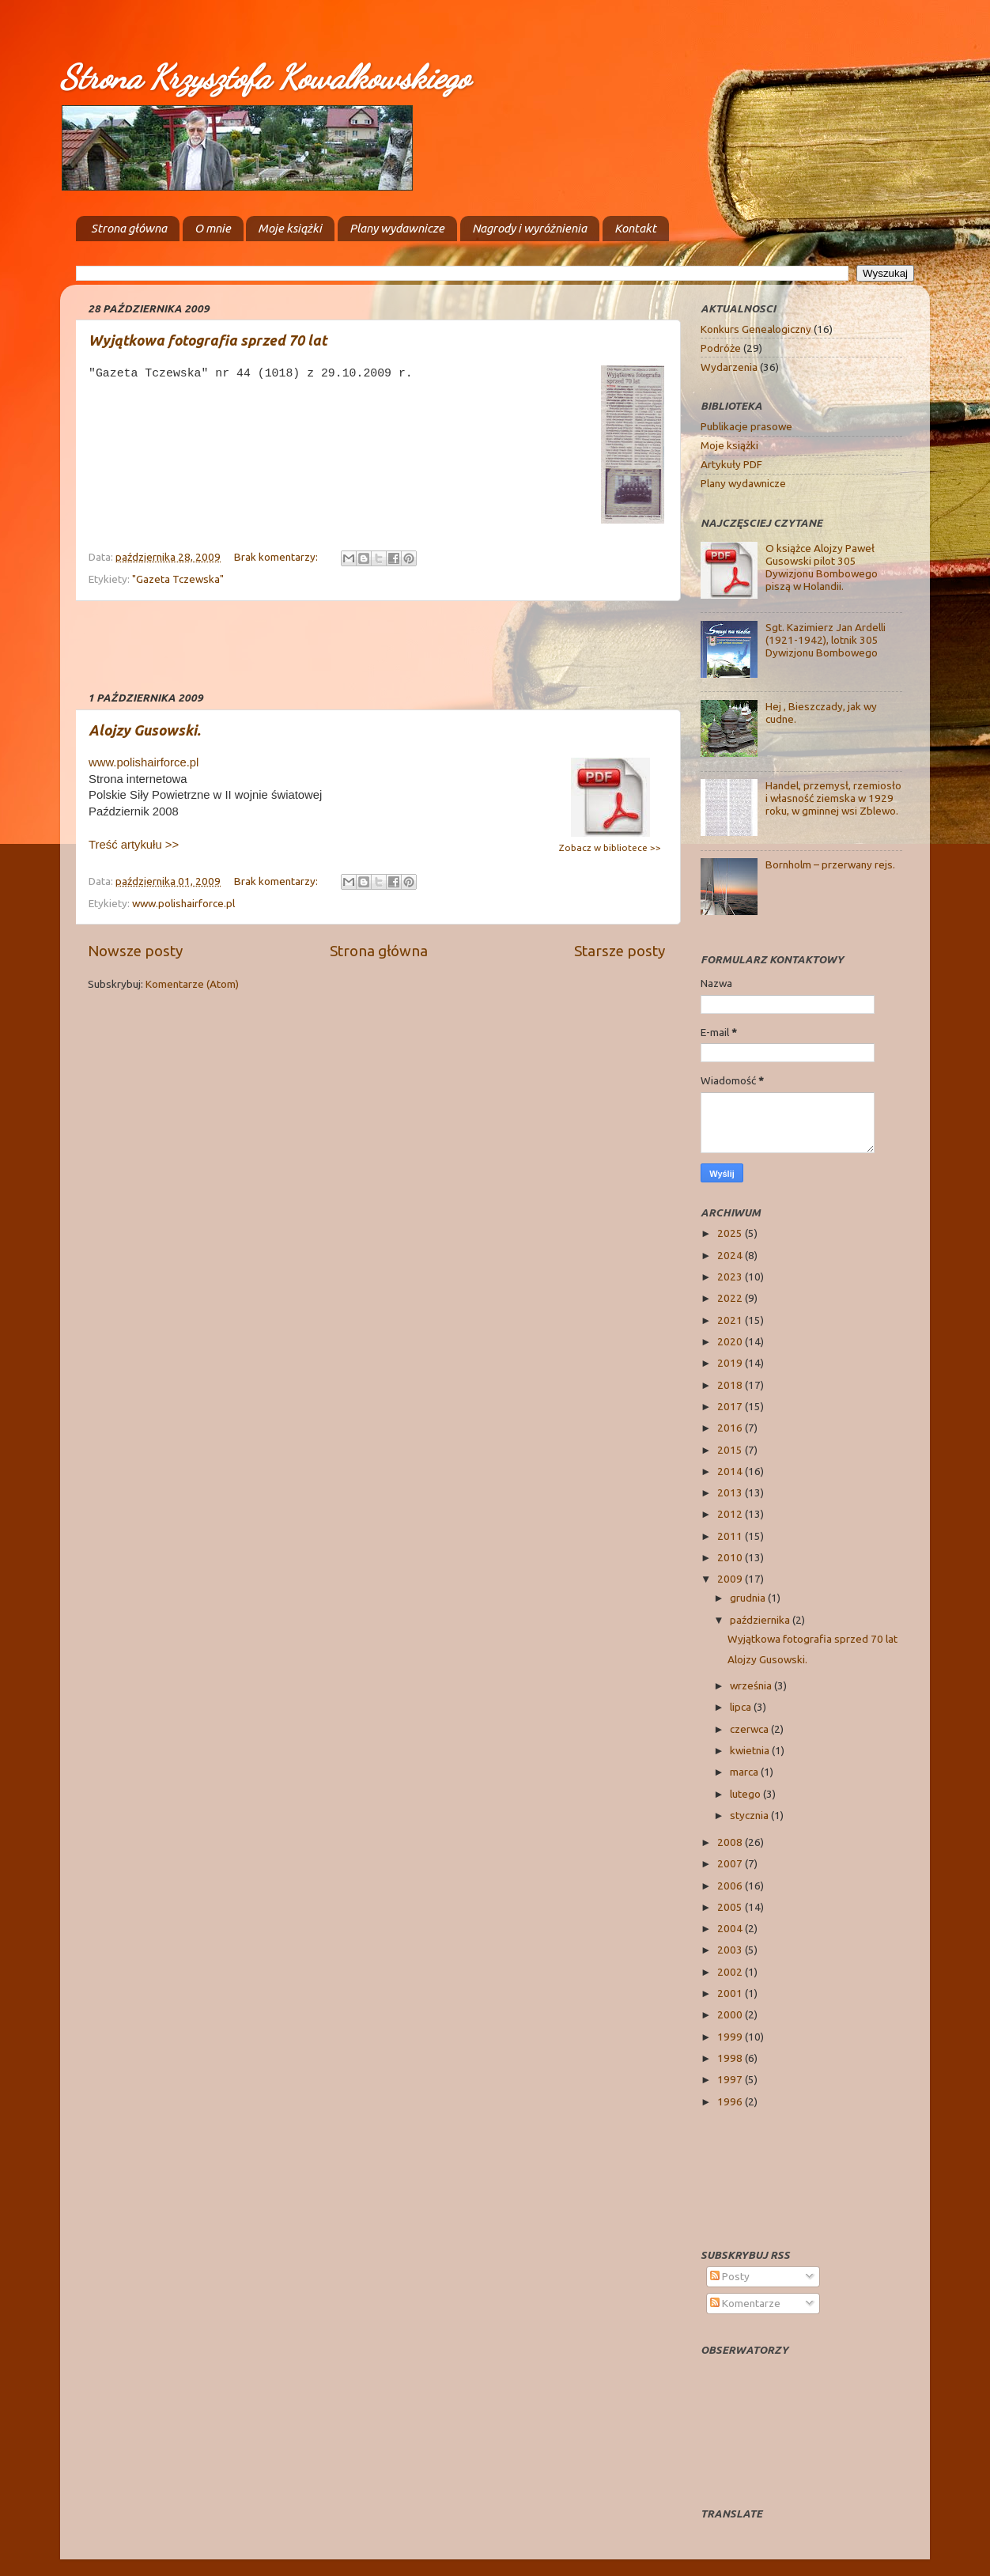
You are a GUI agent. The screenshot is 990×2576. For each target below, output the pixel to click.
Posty (730, 2276)
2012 (731, 1513)
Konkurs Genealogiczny (756, 329)
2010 (731, 1557)
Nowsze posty (135, 950)
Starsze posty (619, 950)
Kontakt (635, 228)
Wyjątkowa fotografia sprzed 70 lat (208, 340)
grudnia (749, 1597)
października (761, 1619)
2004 (731, 1928)
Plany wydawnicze (397, 228)
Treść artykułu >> (134, 844)
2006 (731, 1885)
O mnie (213, 228)
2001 (731, 1993)
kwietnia (751, 1750)
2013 (731, 1492)
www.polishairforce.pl (143, 762)
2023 (731, 1276)
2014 (731, 1471)
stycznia (750, 1815)
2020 (731, 1341)
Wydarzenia (729, 367)
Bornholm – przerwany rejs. (830, 864)
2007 (731, 1863)
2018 (731, 1385)
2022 (731, 1298)
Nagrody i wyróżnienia (529, 228)
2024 (731, 1255)
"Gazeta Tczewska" (178, 579)
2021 (731, 1320)
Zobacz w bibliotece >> (610, 847)
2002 (731, 1971)
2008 (731, 1842)
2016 (731, 1427)
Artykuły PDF (731, 464)
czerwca (750, 1729)
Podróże (721, 348)
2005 (731, 1907)
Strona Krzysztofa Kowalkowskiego (265, 77)
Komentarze (745, 2303)
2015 (731, 1449)
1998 (731, 2058)
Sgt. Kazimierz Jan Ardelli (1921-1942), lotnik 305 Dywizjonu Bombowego (825, 640)
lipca (742, 1706)
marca (745, 1771)
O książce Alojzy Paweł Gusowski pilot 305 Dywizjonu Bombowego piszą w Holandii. (821, 567)
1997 (731, 2079)
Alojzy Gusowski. (145, 730)
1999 (731, 2036)
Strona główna (129, 228)
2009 (731, 1578)
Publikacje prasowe (746, 426)
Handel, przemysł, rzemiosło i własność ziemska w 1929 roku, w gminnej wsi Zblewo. (833, 798)
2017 (731, 1406)
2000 (731, 2014)
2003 (731, 1949)
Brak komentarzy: (277, 556)
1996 (731, 2101)
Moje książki (290, 228)
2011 (731, 1536)
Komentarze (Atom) (192, 984)
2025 (731, 1233)
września (752, 1685)
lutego (746, 1793)
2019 (731, 1362)
